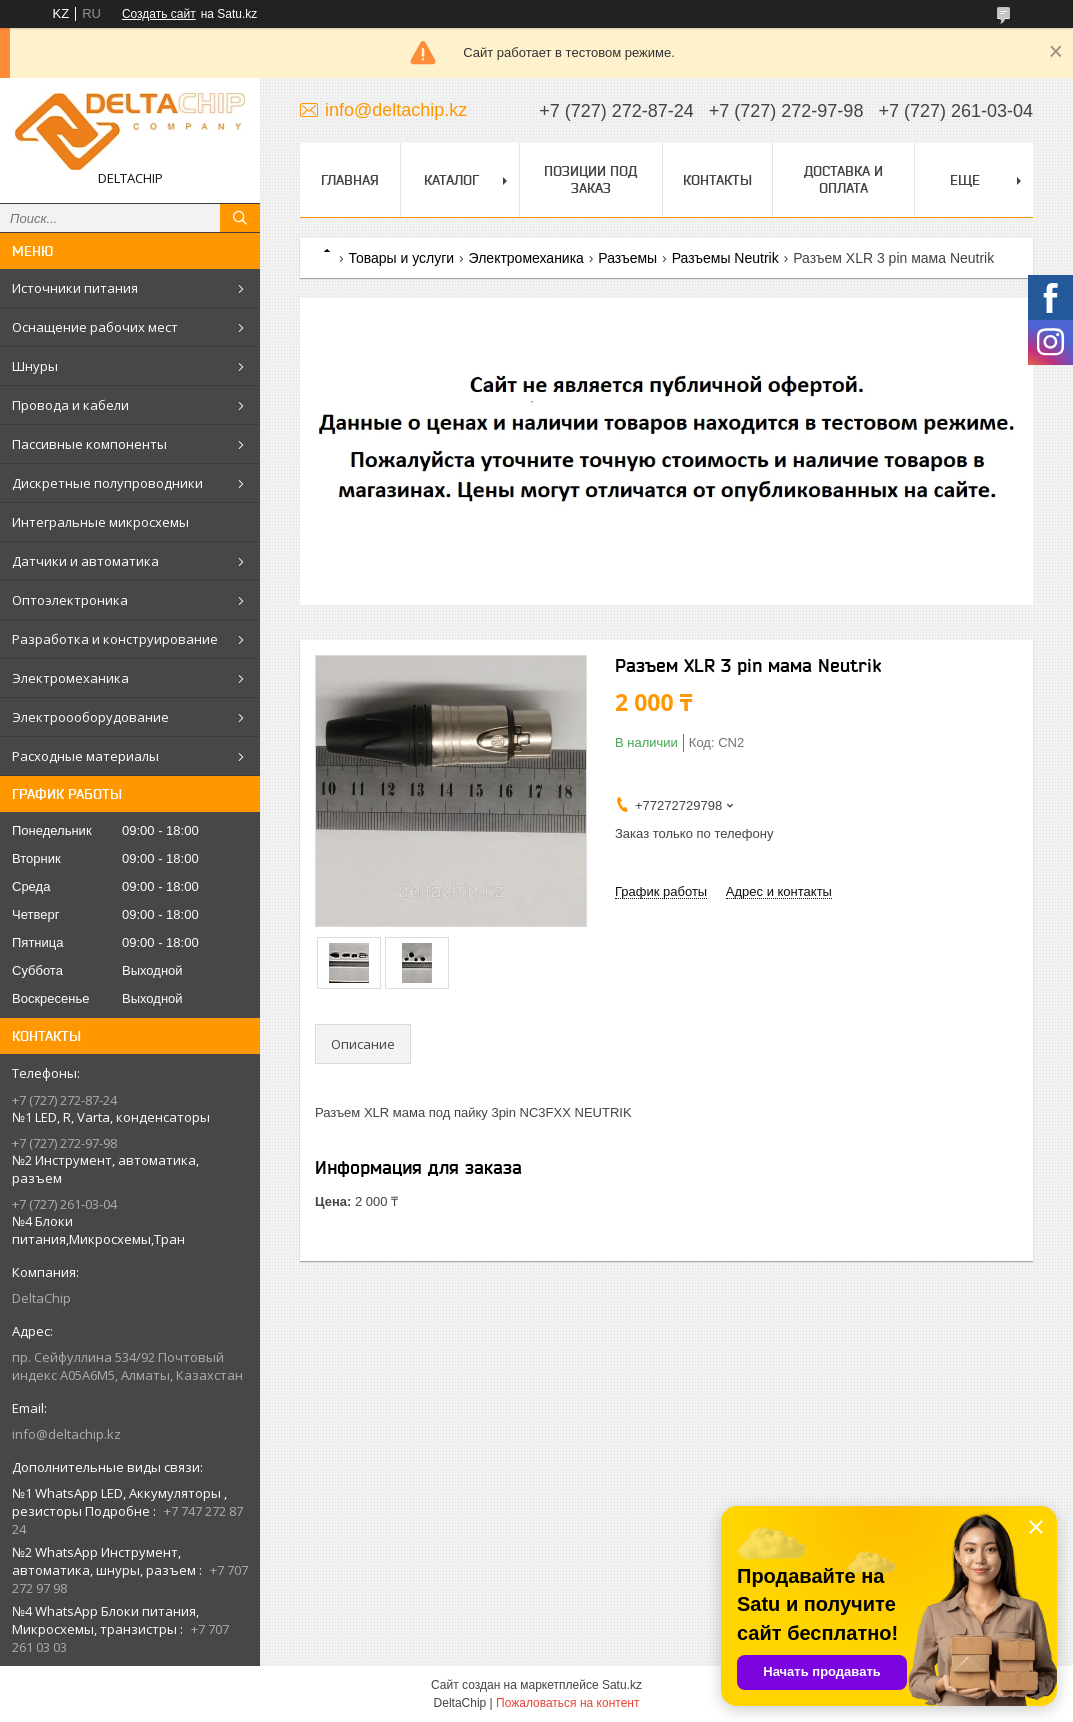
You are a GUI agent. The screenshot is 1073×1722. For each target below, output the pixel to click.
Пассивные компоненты (89, 444)
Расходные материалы (85, 756)
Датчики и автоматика (85, 561)
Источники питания (75, 288)
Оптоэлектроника (70, 600)
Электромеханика (70, 678)
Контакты (717, 180)
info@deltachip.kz (66, 1434)
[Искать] (240, 218)
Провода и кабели (70, 405)
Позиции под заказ (590, 179)
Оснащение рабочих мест (95, 327)
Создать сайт (159, 14)
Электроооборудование (90, 717)
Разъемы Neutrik (725, 258)
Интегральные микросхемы (100, 522)
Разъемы (627, 258)
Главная (350, 180)
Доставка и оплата (843, 179)
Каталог (451, 180)
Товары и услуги (401, 258)
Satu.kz (622, 1685)
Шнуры (35, 366)
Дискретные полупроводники (107, 483)
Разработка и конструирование (115, 639)
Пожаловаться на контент (567, 1703)
